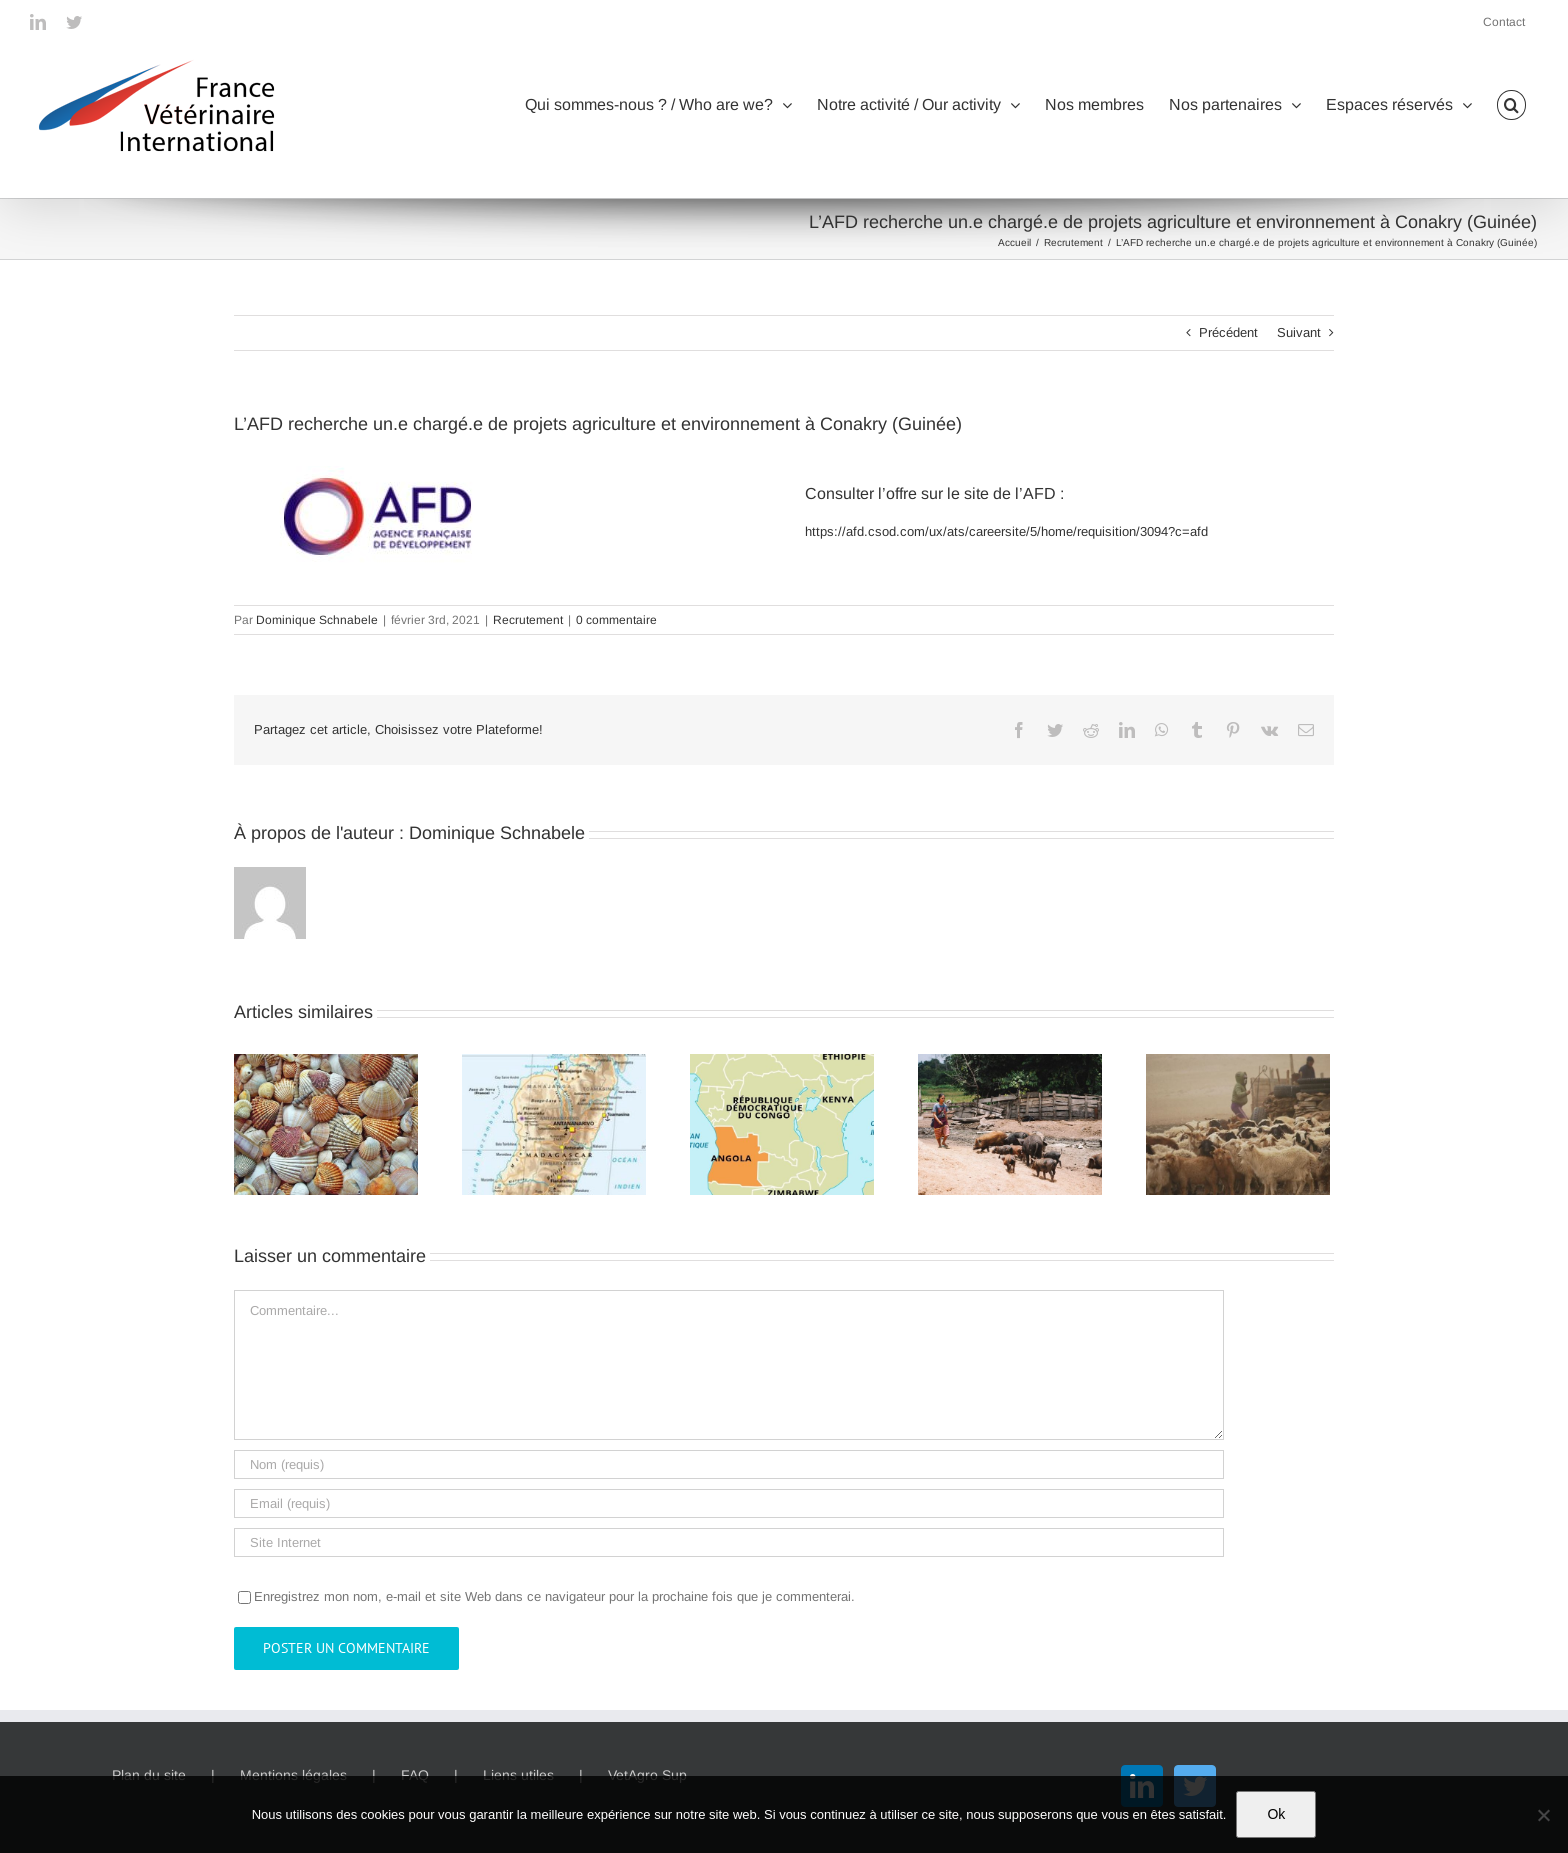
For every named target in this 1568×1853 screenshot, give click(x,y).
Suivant (1299, 332)
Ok (1276, 1814)
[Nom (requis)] (729, 1464)
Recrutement (528, 620)
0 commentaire (616, 620)
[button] (1511, 105)
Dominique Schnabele (317, 620)
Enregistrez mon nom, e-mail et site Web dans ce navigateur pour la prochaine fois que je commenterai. (554, 1596)
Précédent (1228, 332)
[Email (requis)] (729, 1503)
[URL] (729, 1542)
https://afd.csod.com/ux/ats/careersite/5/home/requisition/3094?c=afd (1006, 531)
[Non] (1543, 1815)
